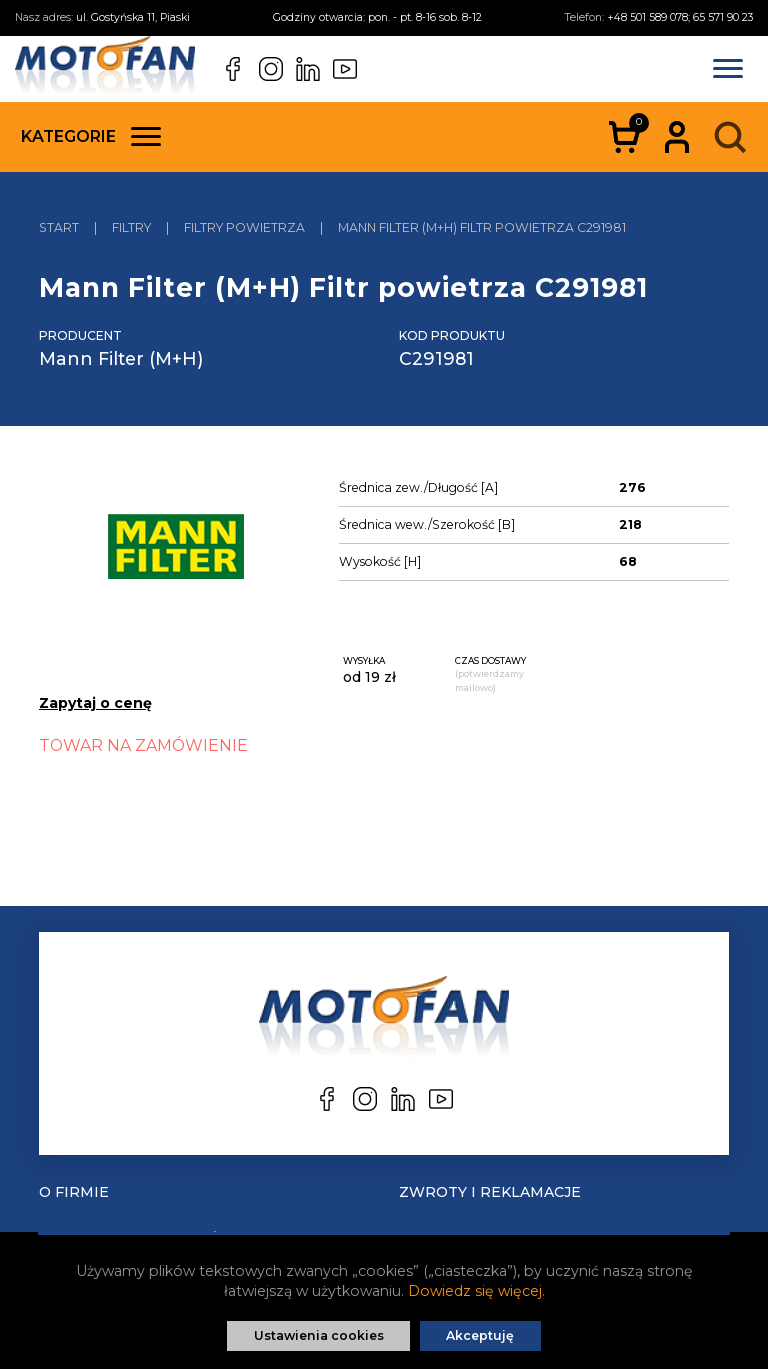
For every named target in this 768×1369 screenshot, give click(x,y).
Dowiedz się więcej (475, 1291)
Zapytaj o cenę (95, 703)
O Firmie (74, 1192)
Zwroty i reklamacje (490, 1192)
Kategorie (91, 136)
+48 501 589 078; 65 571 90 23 (680, 17)
